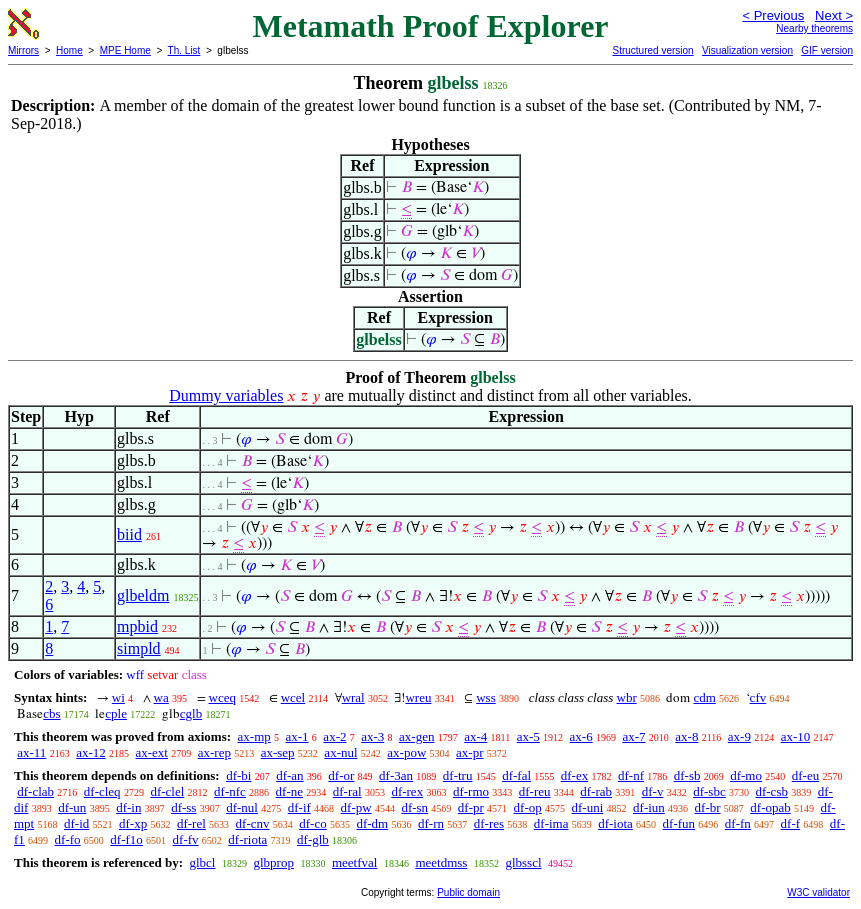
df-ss (183, 807)
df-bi (238, 775)
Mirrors (23, 50)
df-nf (631, 775)
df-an (289, 775)
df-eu (805, 775)
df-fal (516, 775)
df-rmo (471, 791)
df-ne (289, 791)
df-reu (535, 791)
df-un (72, 807)
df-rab (596, 791)
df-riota (247, 839)
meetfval (354, 862)
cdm (704, 697)
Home (69, 50)
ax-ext (151, 752)
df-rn (431, 823)
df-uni (588, 807)
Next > (834, 15)
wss (486, 697)
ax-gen (416, 736)
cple (116, 713)
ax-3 (372, 736)
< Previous (773, 15)
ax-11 (31, 752)
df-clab (35, 791)
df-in (128, 807)
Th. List (184, 50)
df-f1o (126, 839)
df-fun (679, 823)
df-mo (746, 775)
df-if (299, 807)
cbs (51, 713)
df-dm (372, 823)
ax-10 (796, 736)
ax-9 (739, 736)
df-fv (186, 839)
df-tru (458, 775)
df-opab (770, 807)
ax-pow (406, 752)
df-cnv (253, 823)
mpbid (137, 626)
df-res (489, 823)
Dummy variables (226, 395)
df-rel (191, 823)
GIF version (827, 50)
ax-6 (581, 736)
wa (161, 697)
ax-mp (254, 736)
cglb (191, 713)
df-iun (649, 807)
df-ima (551, 823)
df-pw (356, 807)
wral (353, 697)
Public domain (468, 892)
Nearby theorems (814, 28)
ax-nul (340, 752)
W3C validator (818, 892)
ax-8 (686, 736)
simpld (139, 648)
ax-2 (334, 736)
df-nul (242, 807)
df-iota (615, 823)
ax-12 (91, 752)
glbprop (273, 862)
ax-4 (475, 736)
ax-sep (278, 752)
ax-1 (297, 736)
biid (129, 534)
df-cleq (102, 791)
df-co (312, 823)
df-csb (771, 791)
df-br (708, 807)
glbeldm (143, 595)
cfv (758, 697)
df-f (791, 823)
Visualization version (747, 50)
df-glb (313, 839)
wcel (293, 697)
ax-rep (214, 752)
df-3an (396, 775)
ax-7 (633, 736)
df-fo (68, 839)
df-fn (738, 823)
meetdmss (441, 862)
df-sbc (709, 791)
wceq (222, 697)
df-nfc (230, 791)
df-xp (133, 823)
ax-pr (469, 752)
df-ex (574, 775)
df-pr (471, 807)
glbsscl (523, 862)
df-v (653, 791)
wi (118, 697)
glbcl (202, 862)
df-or (341, 775)
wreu (418, 697)
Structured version (652, 50)
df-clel (167, 791)
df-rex (407, 791)
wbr (627, 697)
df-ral (347, 791)
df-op (528, 807)
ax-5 (528, 736)
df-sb (687, 775)
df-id (76, 823)
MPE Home (125, 50)
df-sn (414, 807)
